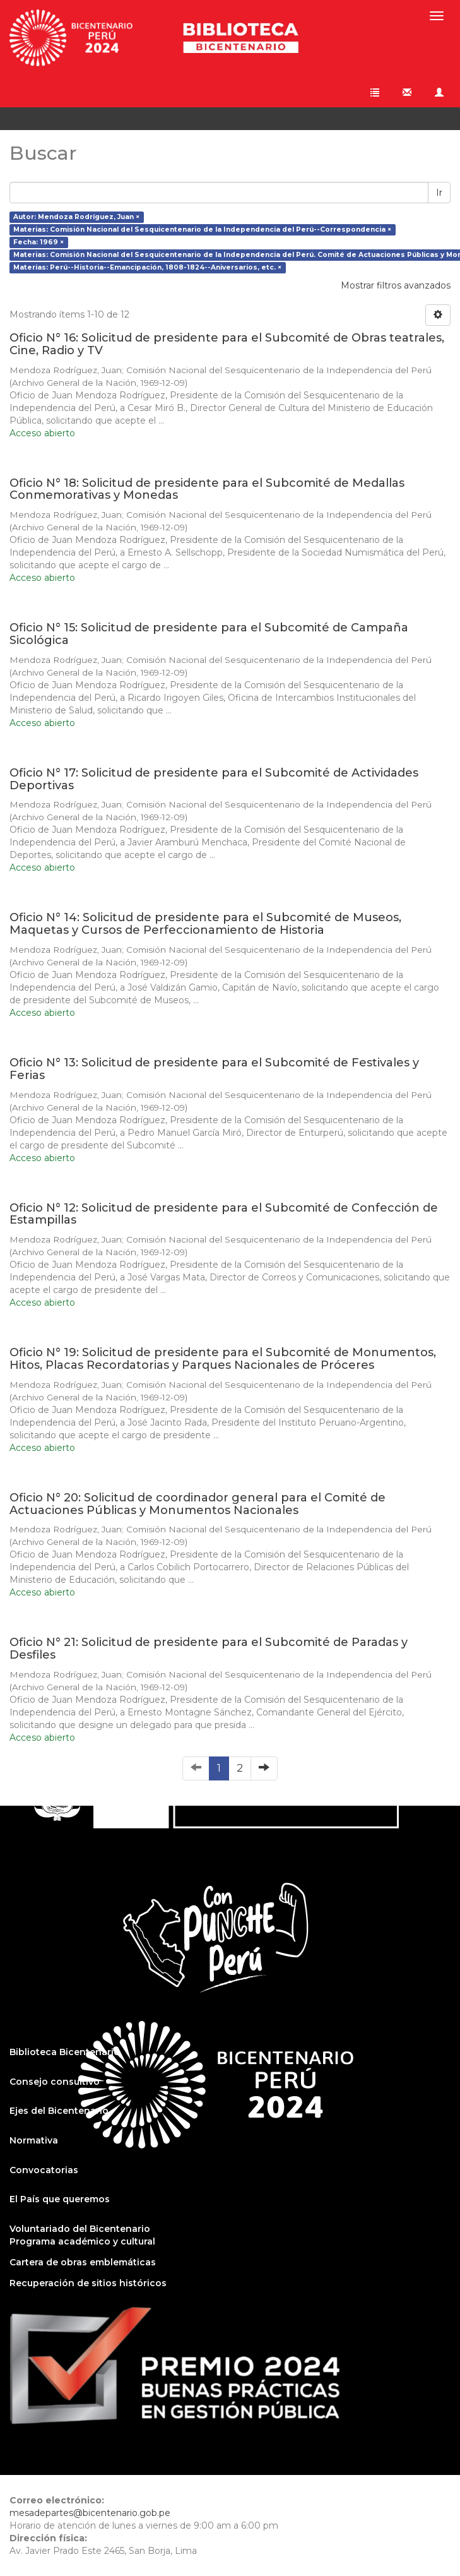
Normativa (33, 2140)
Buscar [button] (38, 118)
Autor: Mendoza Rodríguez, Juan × (76, 217)
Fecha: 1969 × (38, 242)
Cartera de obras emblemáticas (82, 2262)
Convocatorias (43, 2170)
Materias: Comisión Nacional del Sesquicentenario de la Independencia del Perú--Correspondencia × (202, 229)
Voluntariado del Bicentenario (79, 2228)
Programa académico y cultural (82, 2241)
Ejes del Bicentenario (59, 2110)
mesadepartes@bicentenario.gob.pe (89, 2513)
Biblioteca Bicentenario (64, 2052)
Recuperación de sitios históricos (88, 2283)
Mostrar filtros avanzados (396, 285)
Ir (439, 192)
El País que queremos (59, 2199)
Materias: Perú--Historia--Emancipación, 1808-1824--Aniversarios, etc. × (147, 267)
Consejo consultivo (54, 2081)
